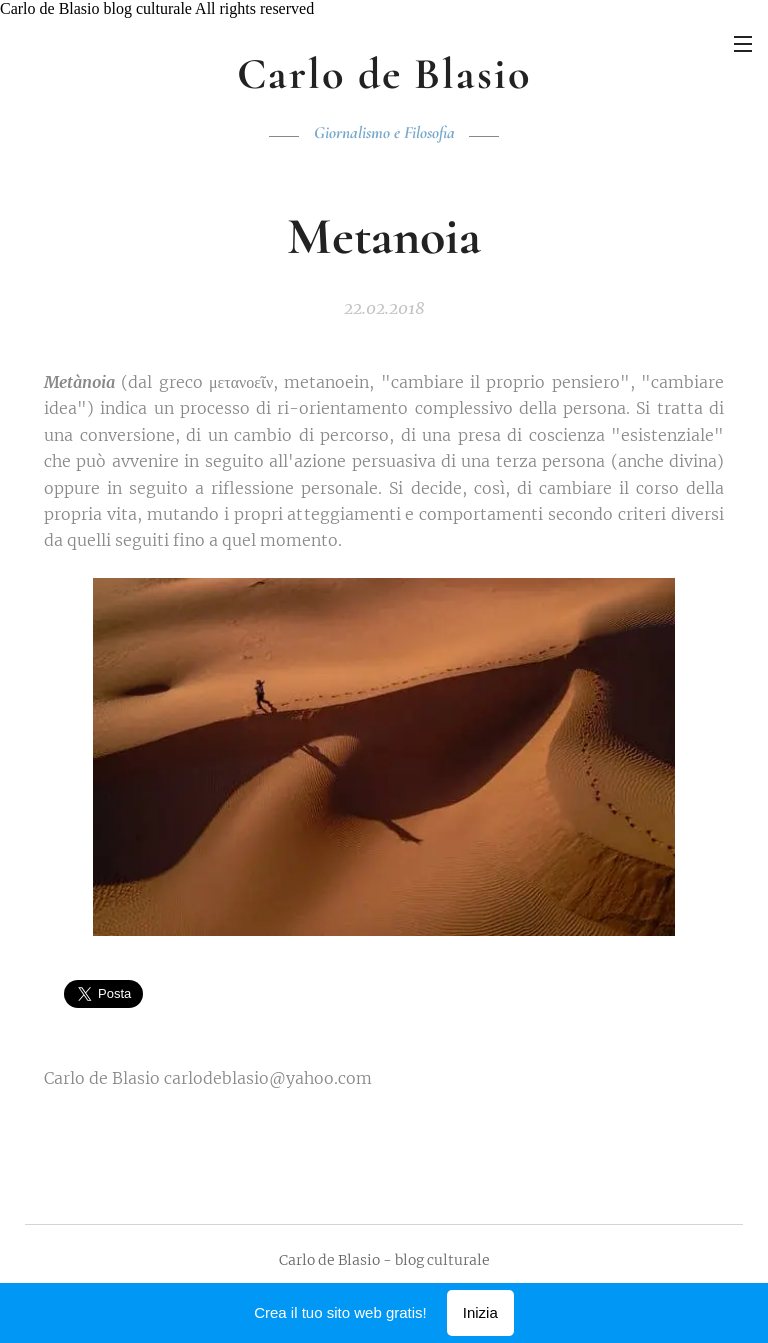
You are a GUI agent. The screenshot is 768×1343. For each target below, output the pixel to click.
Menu (743, 44)
